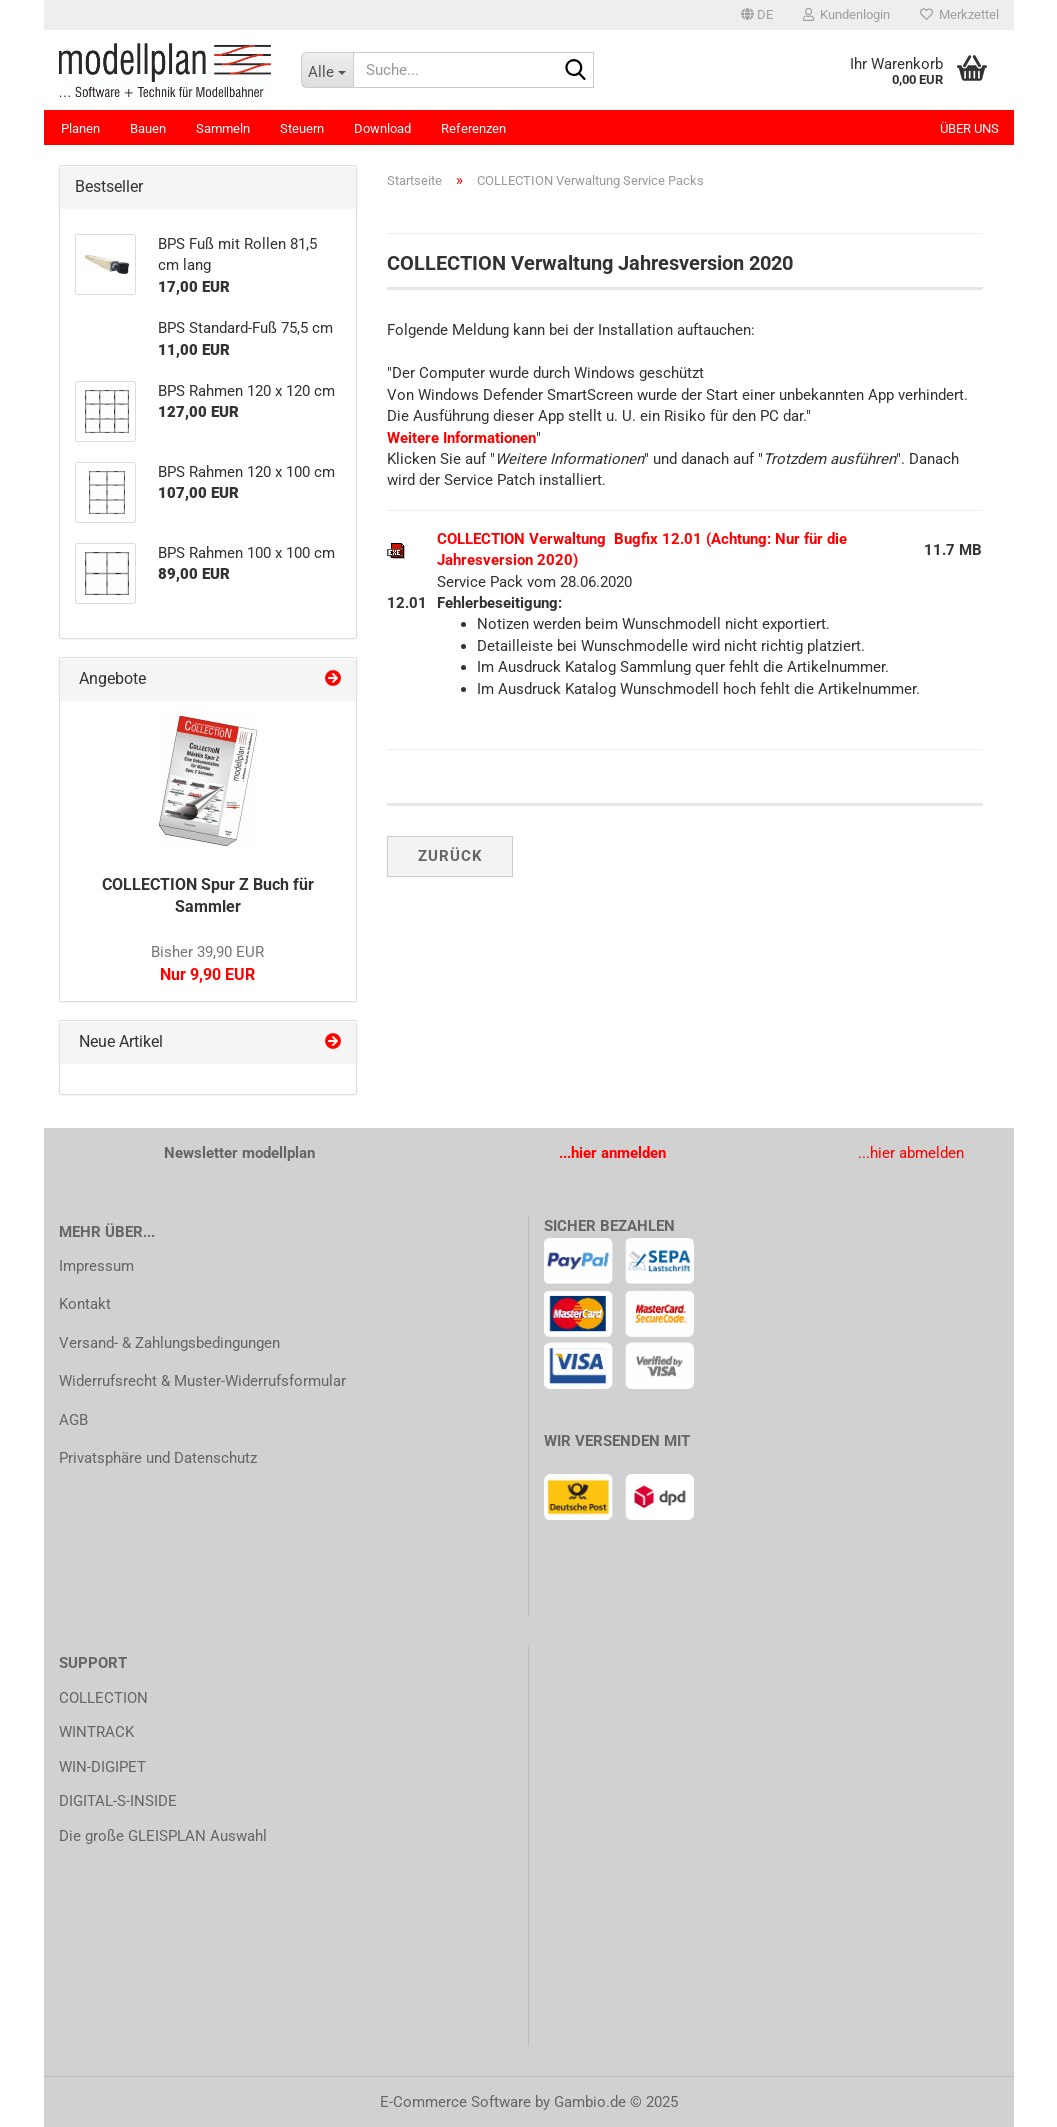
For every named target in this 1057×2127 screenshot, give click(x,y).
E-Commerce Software (455, 2102)
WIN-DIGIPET (102, 1767)
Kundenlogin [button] (846, 14)
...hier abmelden (911, 1153)
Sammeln (223, 128)
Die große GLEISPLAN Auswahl (163, 1836)
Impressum (96, 1266)
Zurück (450, 856)
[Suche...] (327, 70)
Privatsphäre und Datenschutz (158, 1458)
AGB (73, 1420)
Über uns (969, 128)
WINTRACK (96, 1732)
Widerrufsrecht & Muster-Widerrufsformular (202, 1381)
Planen (80, 128)
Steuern (302, 128)
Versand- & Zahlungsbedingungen (169, 1343)
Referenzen (473, 128)
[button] (757, 15)
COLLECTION (103, 1698)
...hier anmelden (612, 1153)
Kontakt (85, 1304)
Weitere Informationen (461, 438)
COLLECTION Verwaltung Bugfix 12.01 (569, 539)
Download (382, 128)
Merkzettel (959, 14)
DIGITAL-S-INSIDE (118, 1801)
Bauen (148, 128)
